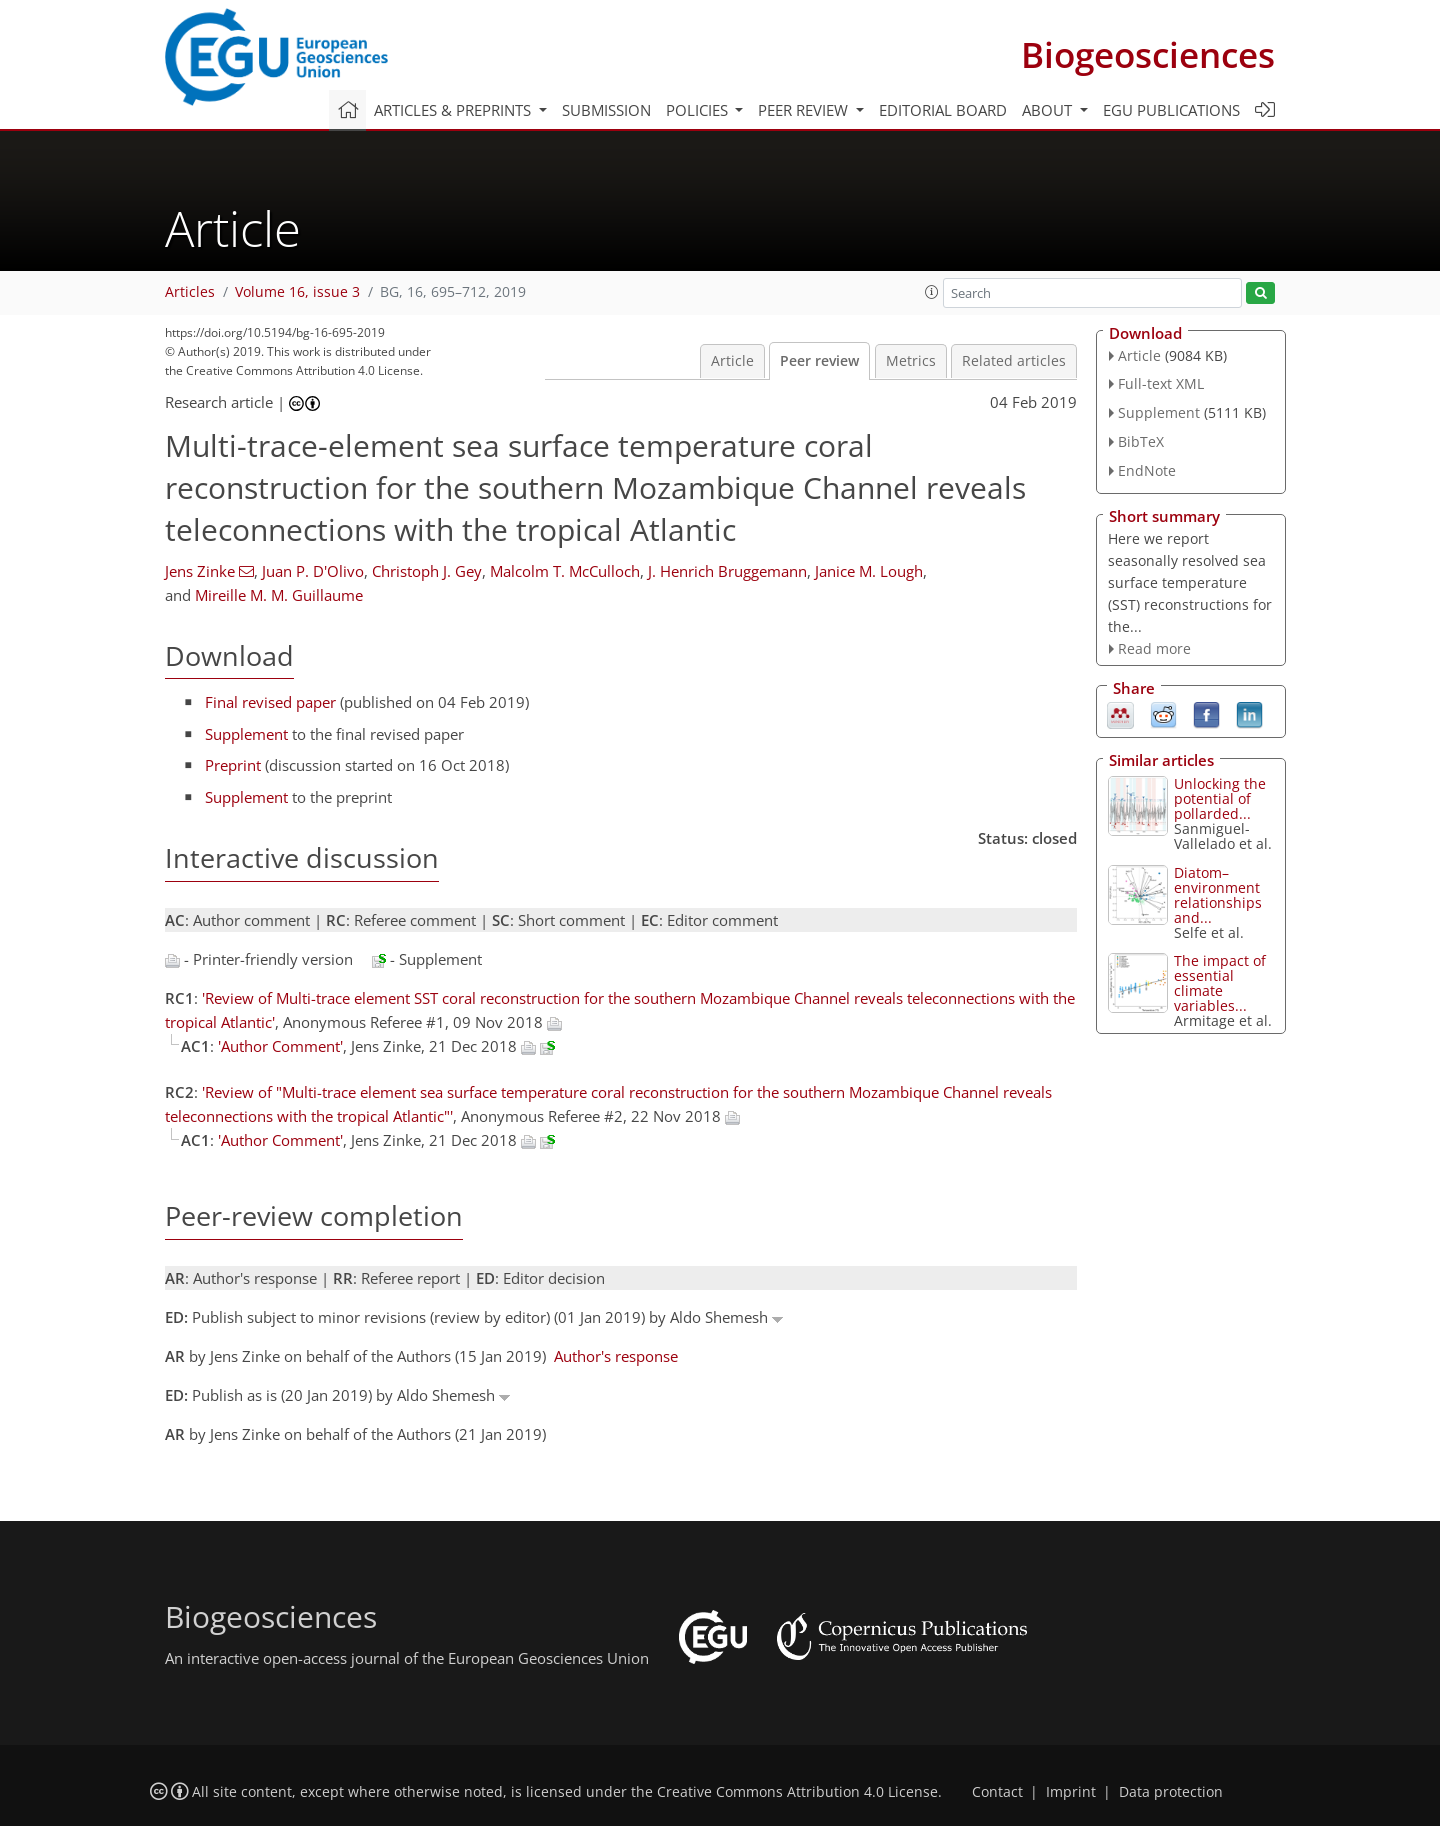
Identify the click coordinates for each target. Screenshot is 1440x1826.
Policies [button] (699, 110)
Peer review (819, 361)
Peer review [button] (805, 110)
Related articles (1014, 361)
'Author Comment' (280, 1046)
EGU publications (1171, 110)
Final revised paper (270, 702)
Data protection (1171, 1792)
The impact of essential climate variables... (1220, 983)
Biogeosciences (1148, 54)
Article (732, 361)
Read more (1154, 648)
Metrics (911, 361)
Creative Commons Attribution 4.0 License (797, 1792)
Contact (997, 1792)
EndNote (1147, 470)
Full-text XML (1161, 383)
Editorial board (943, 110)
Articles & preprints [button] (454, 110)
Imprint (1071, 1792)
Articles (190, 292)
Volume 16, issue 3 (297, 292)
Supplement (246, 734)
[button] (932, 292)
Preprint (233, 765)
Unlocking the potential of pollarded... (1220, 798)
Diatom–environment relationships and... (1218, 895)
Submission (606, 110)
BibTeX (1141, 441)
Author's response (616, 1356)
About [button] (1049, 110)
